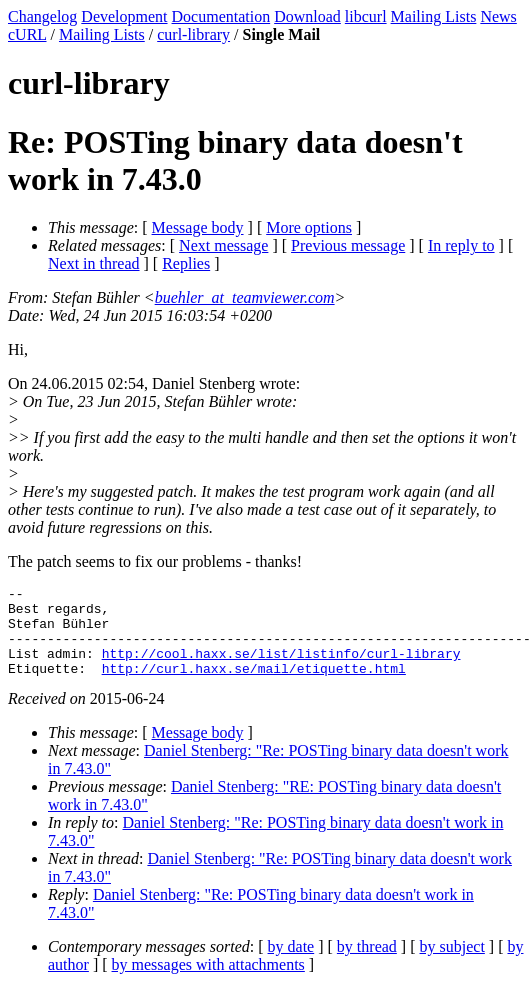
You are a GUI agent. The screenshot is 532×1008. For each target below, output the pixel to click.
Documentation (221, 16)
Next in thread (94, 263)
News (498, 16)
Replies (186, 263)
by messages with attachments (208, 982)
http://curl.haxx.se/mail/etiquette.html (254, 686)
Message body (198, 227)
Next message (223, 245)
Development (124, 16)
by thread (367, 964)
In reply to (461, 245)
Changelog (42, 16)
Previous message (348, 245)
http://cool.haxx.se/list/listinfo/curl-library (281, 668)
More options (309, 227)
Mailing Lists (434, 16)
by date (291, 964)
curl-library (193, 34)
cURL (27, 34)
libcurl (366, 16)
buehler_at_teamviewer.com (245, 297)
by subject (452, 964)
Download (307, 16)
